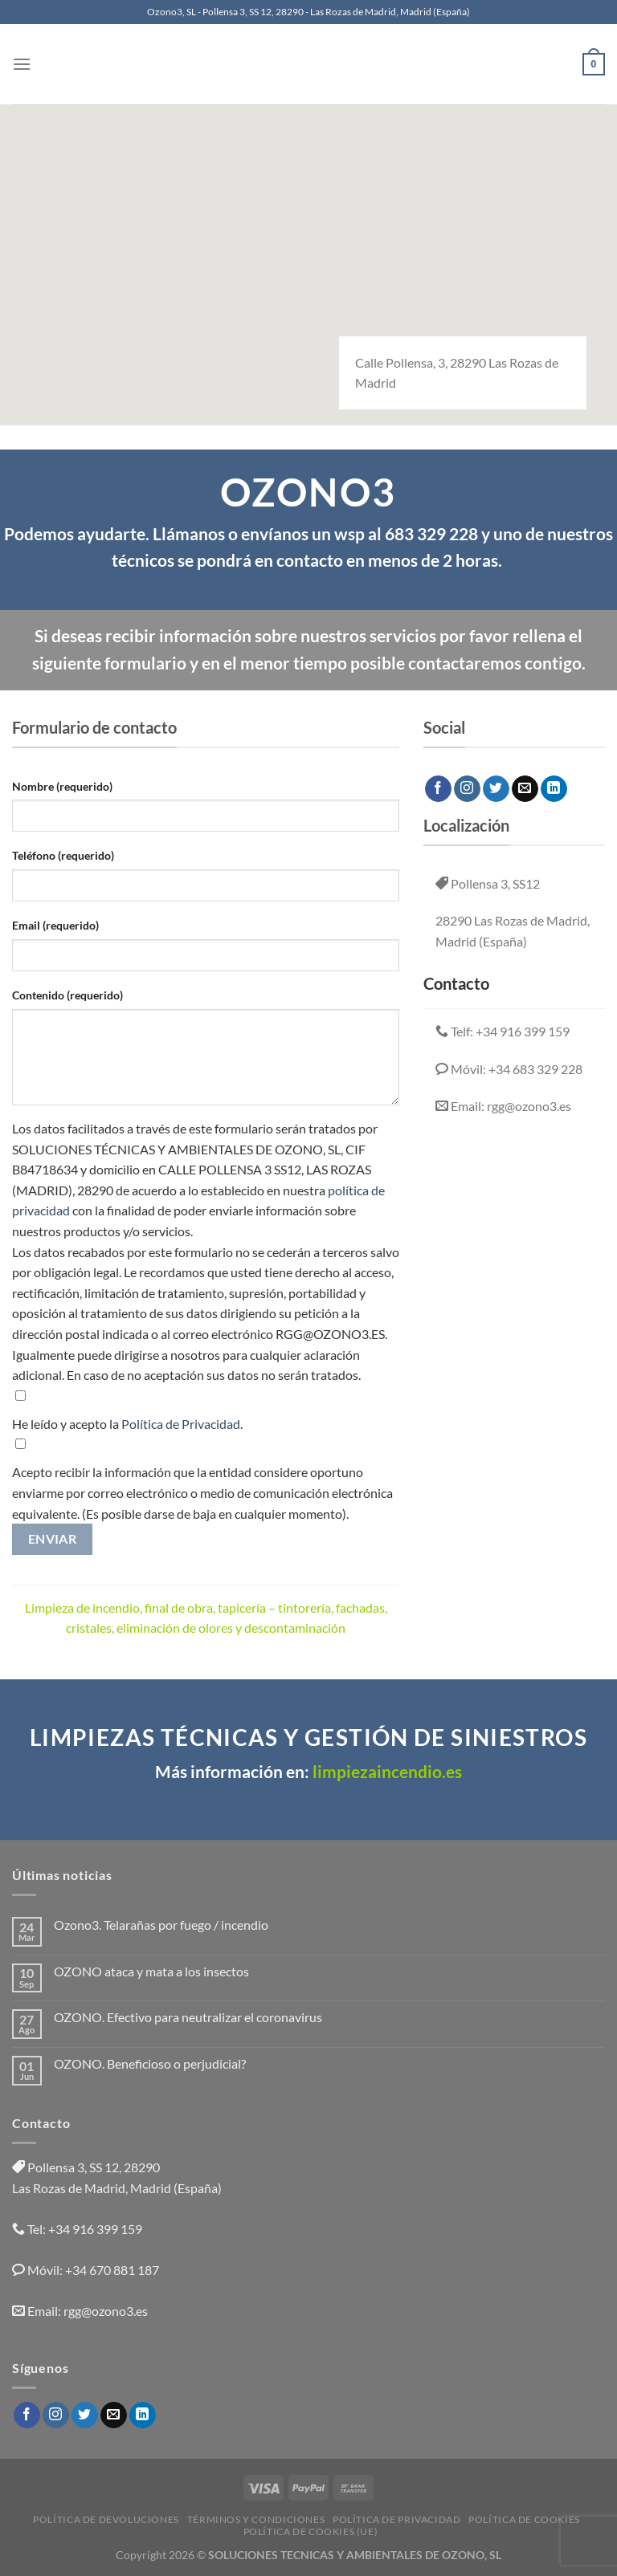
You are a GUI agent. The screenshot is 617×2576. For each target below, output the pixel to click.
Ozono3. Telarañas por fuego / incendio (161, 1924)
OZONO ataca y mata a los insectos (151, 1971)
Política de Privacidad (180, 1423)
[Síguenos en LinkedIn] (554, 789)
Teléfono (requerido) (63, 855)
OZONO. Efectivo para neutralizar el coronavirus (188, 2017)
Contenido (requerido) (67, 995)
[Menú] (21, 63)
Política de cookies (524, 2519)
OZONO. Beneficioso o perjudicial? (150, 2063)
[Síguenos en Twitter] (496, 789)
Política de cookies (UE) (310, 2531)
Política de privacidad (396, 2519)
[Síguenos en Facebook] (438, 789)
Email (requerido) (55, 925)
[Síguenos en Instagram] (467, 789)
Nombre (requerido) (62, 786)
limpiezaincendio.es (385, 1772)
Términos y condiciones (256, 2519)
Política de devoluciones (106, 2519)
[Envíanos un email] (525, 789)
